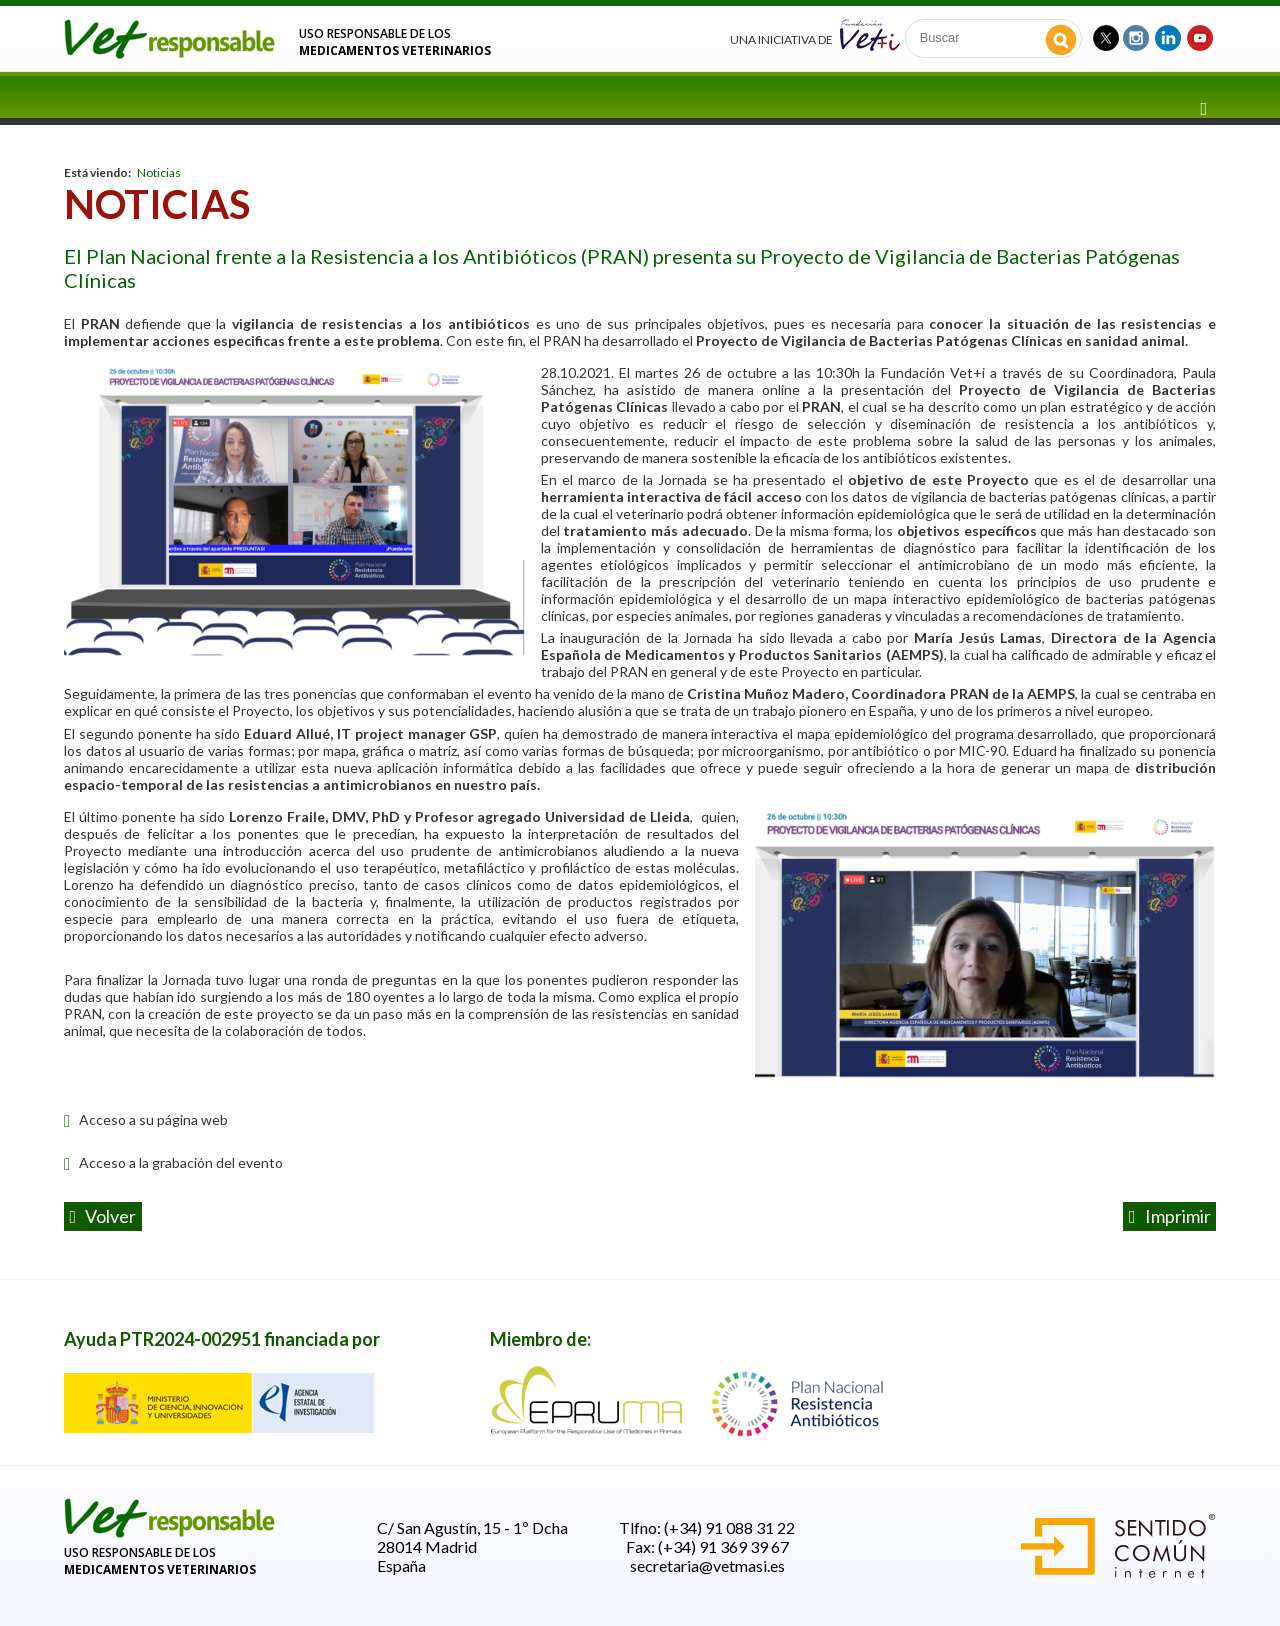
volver (103, 1216)
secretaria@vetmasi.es (707, 1565)
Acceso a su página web (146, 1119)
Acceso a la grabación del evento (173, 1162)
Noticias (159, 172)
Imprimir (1170, 1216)
